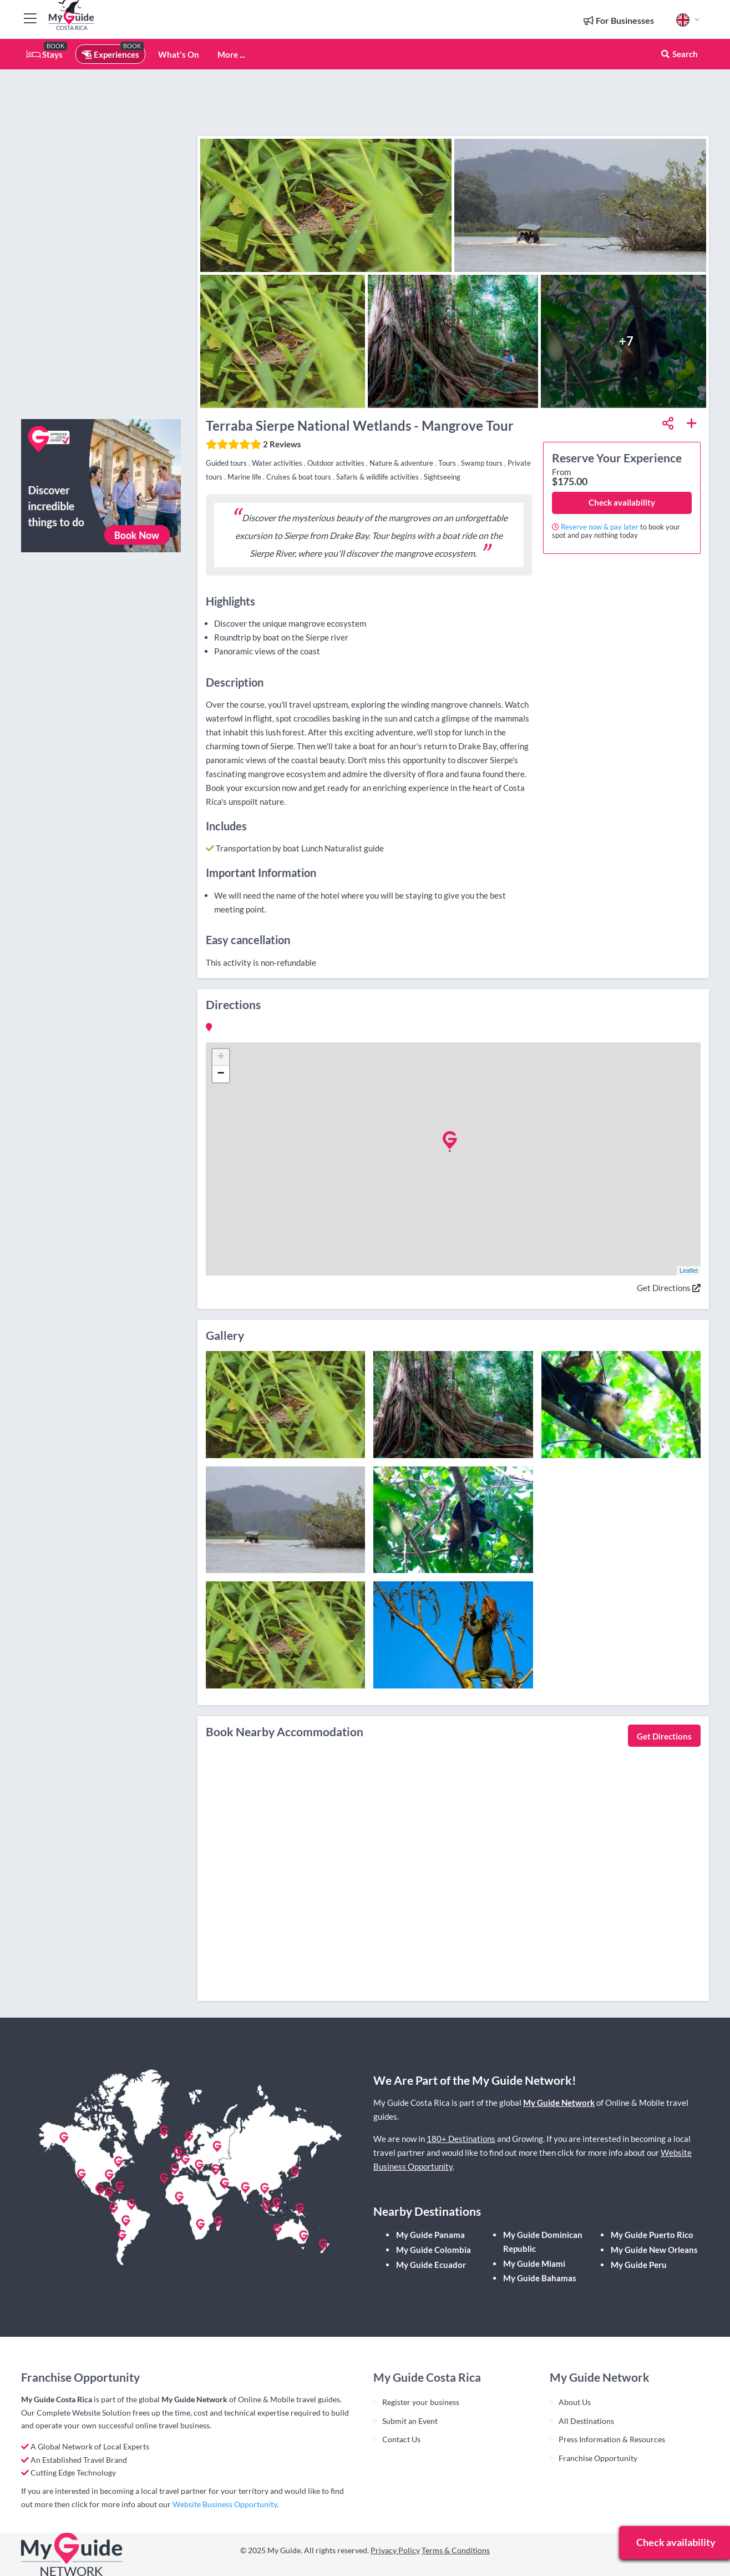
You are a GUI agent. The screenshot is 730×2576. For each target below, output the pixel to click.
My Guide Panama (430, 2235)
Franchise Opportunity (598, 2458)
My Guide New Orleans (654, 2250)
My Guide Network (559, 2103)
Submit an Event (410, 2421)
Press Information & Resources (612, 2439)
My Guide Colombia (433, 2250)
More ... (231, 54)
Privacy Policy (395, 2550)
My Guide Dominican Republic (542, 2242)
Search (679, 54)
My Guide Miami (534, 2264)
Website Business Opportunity (225, 2504)
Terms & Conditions (456, 2550)
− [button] (220, 1074)
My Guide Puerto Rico (652, 2235)
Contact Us (401, 2439)
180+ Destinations (461, 2139)
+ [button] (220, 1057)
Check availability (622, 502)
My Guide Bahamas (539, 2278)
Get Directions (669, 1288)
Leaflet (689, 1270)
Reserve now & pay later (599, 526)
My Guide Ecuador (431, 2265)
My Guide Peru (639, 2265)
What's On (178, 54)
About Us (575, 2402)
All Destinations (586, 2421)
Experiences (110, 54)
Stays (45, 54)
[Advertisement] (101, 244)
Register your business (420, 2402)
